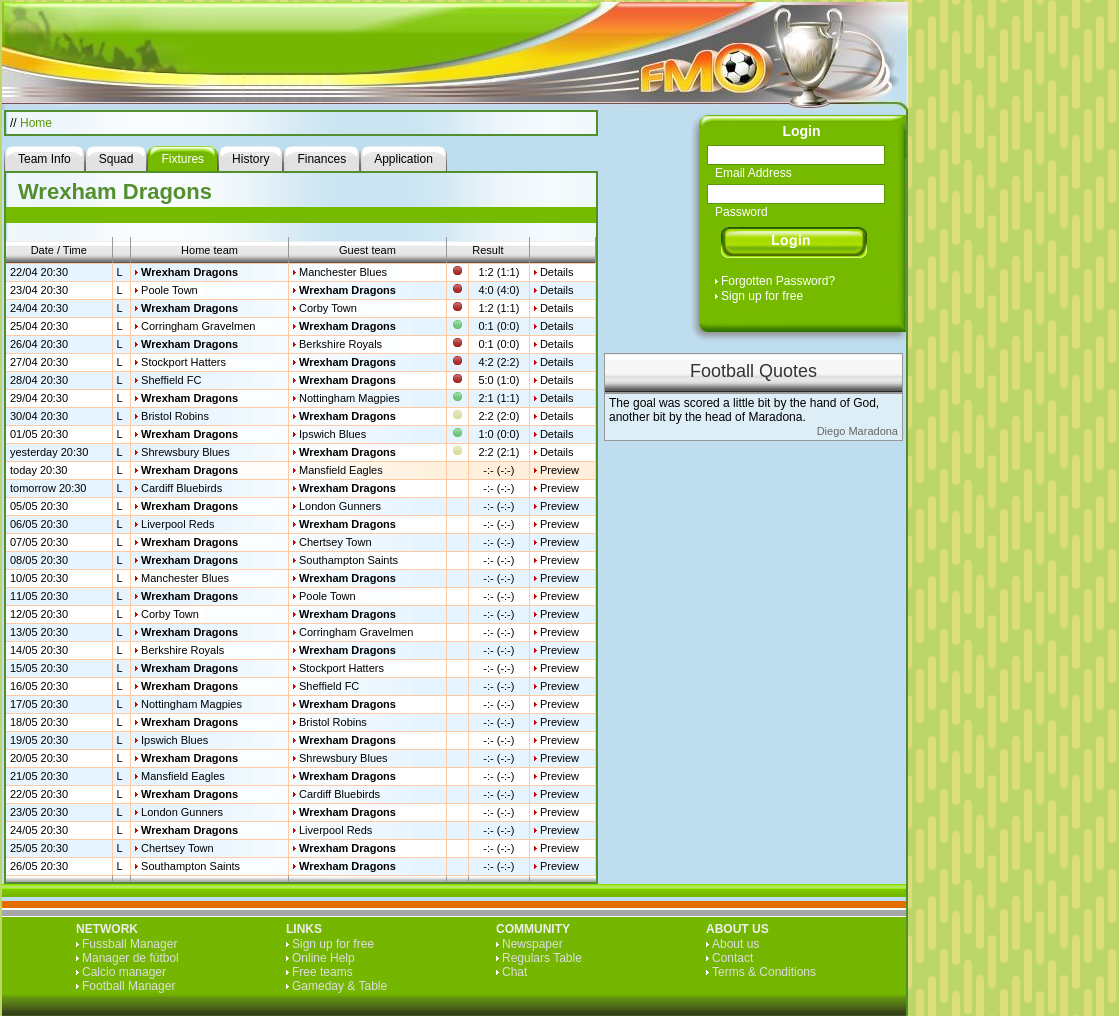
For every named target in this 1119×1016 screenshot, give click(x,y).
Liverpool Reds (177, 524)
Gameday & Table (339, 986)
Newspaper (532, 944)
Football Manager (128, 986)
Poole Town (169, 290)
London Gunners (340, 506)
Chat (514, 972)
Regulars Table (542, 958)
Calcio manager (124, 972)
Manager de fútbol (130, 958)
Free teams (322, 972)
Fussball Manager (129, 944)
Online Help (323, 958)
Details (557, 272)
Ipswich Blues (332, 434)
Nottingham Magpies (349, 398)
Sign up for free (762, 296)
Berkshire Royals (340, 344)
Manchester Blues (343, 272)
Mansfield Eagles (341, 470)
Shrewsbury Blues (185, 452)
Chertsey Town (335, 542)
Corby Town (328, 308)
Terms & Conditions (764, 972)
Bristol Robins (175, 416)
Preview (559, 470)
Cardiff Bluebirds (181, 488)
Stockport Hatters (183, 362)
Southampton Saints (348, 560)
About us (735, 944)
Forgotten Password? (778, 281)
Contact (732, 958)
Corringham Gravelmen (198, 326)
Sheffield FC (171, 380)
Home (36, 123)
